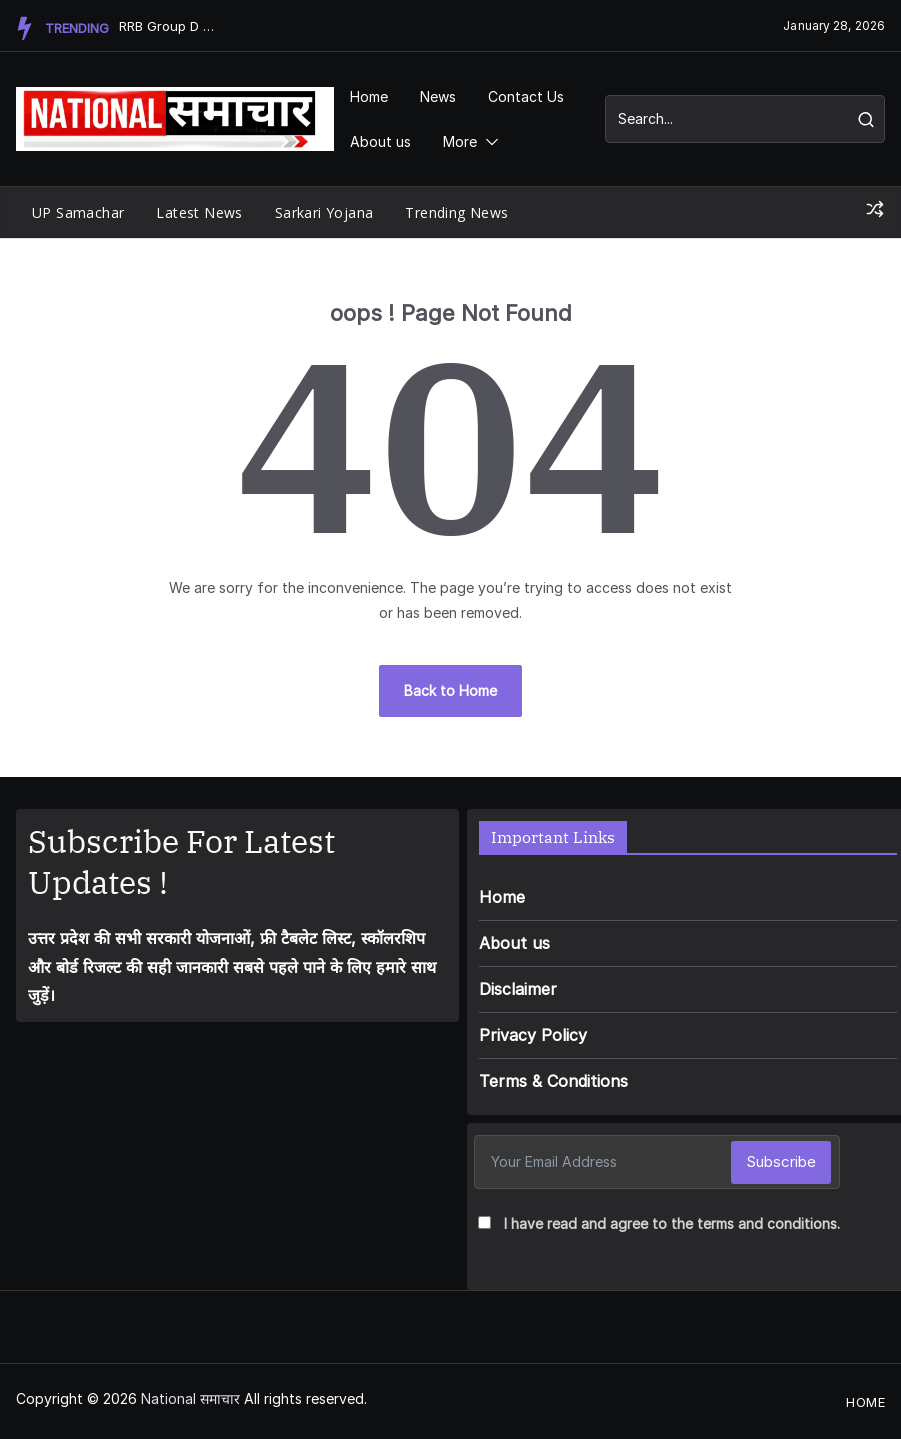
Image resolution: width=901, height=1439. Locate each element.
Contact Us (526, 96)
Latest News (199, 212)
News (438, 96)
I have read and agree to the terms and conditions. (672, 1223)
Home (369, 96)
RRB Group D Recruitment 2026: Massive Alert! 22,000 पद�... (169, 26)
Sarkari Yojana (324, 212)
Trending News (456, 212)
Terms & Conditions (553, 1081)
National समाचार (190, 1398)
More (460, 141)
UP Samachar (78, 212)
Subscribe (781, 1161)
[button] (488, 141)
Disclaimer (518, 989)
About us (380, 141)
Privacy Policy (533, 1035)
